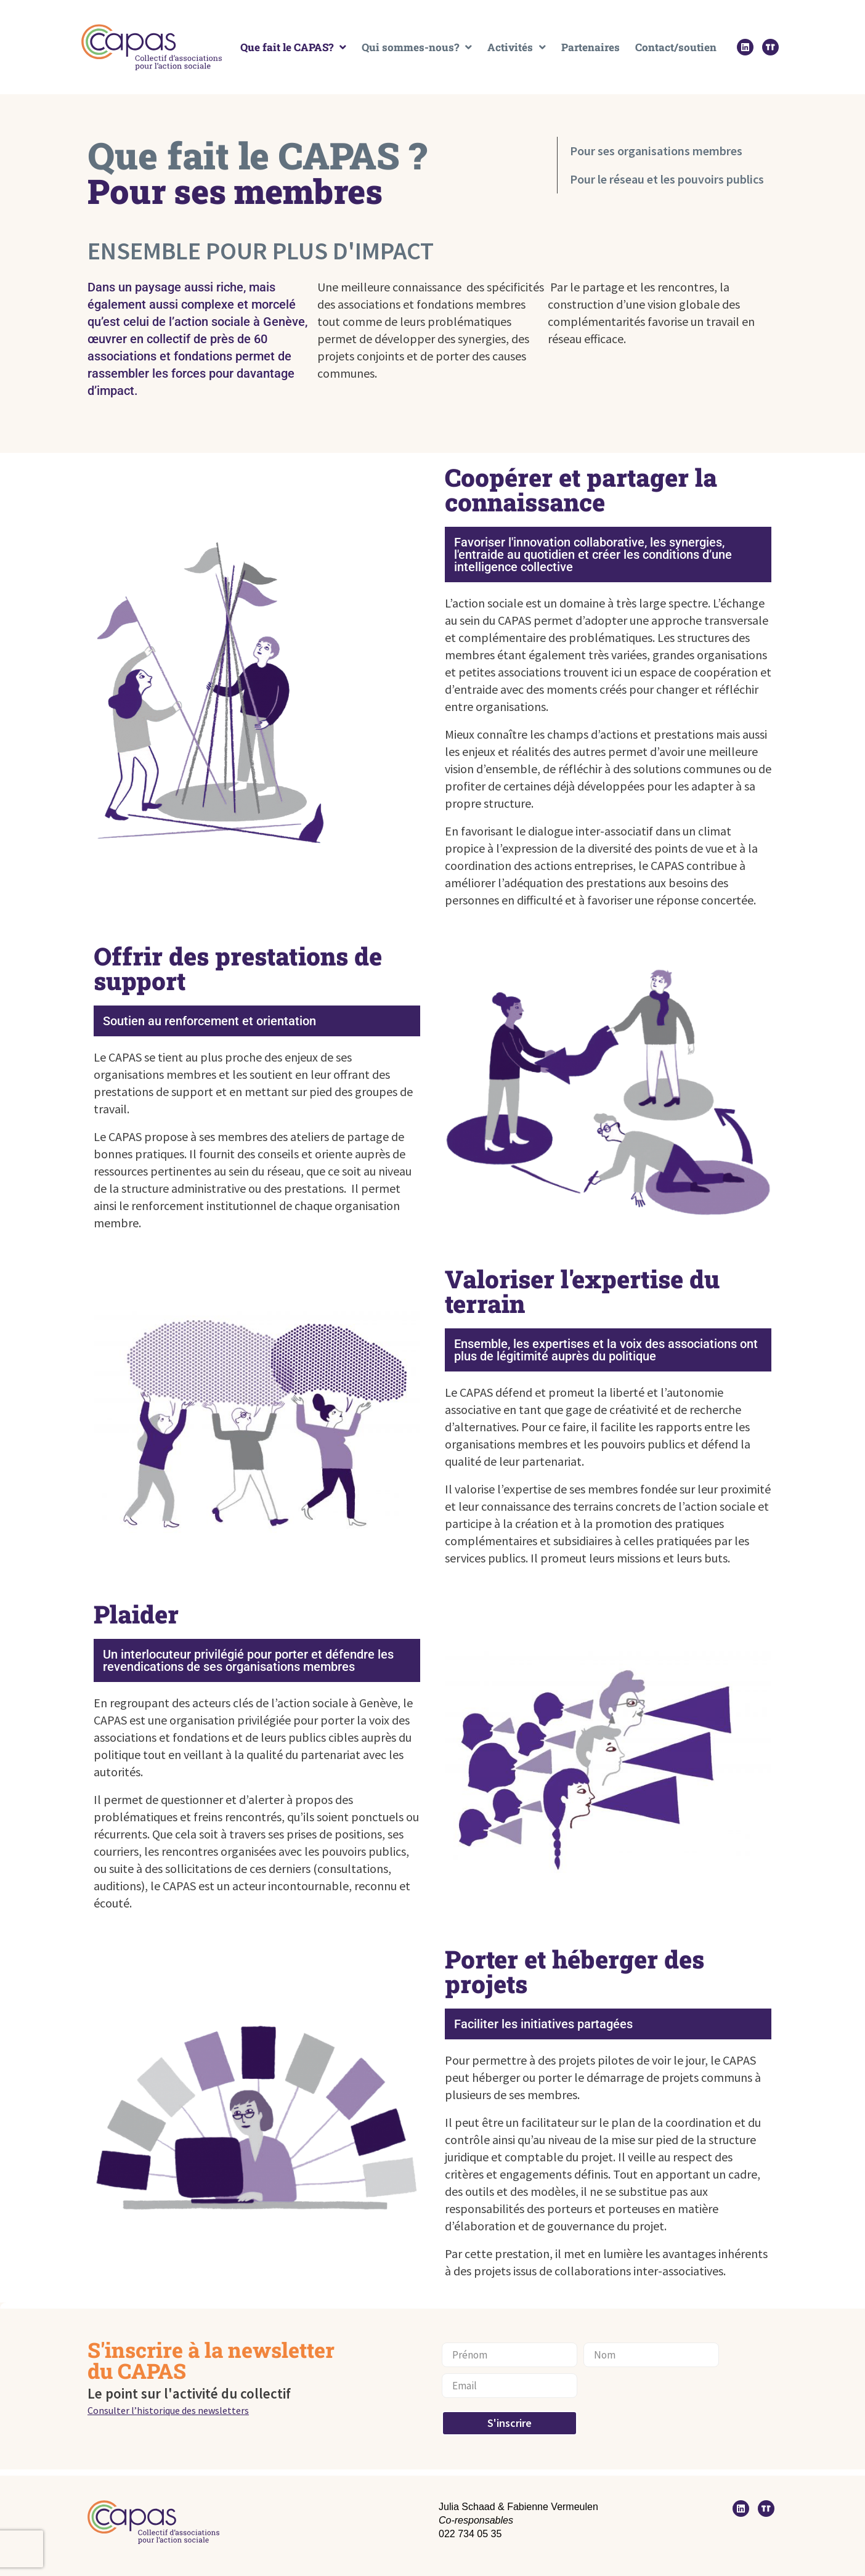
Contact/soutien (676, 47)
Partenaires (590, 47)
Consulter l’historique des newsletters (168, 2410)
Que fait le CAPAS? (293, 47)
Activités (516, 47)
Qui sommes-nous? (417, 47)
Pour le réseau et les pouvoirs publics (667, 179)
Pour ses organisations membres (656, 150)
